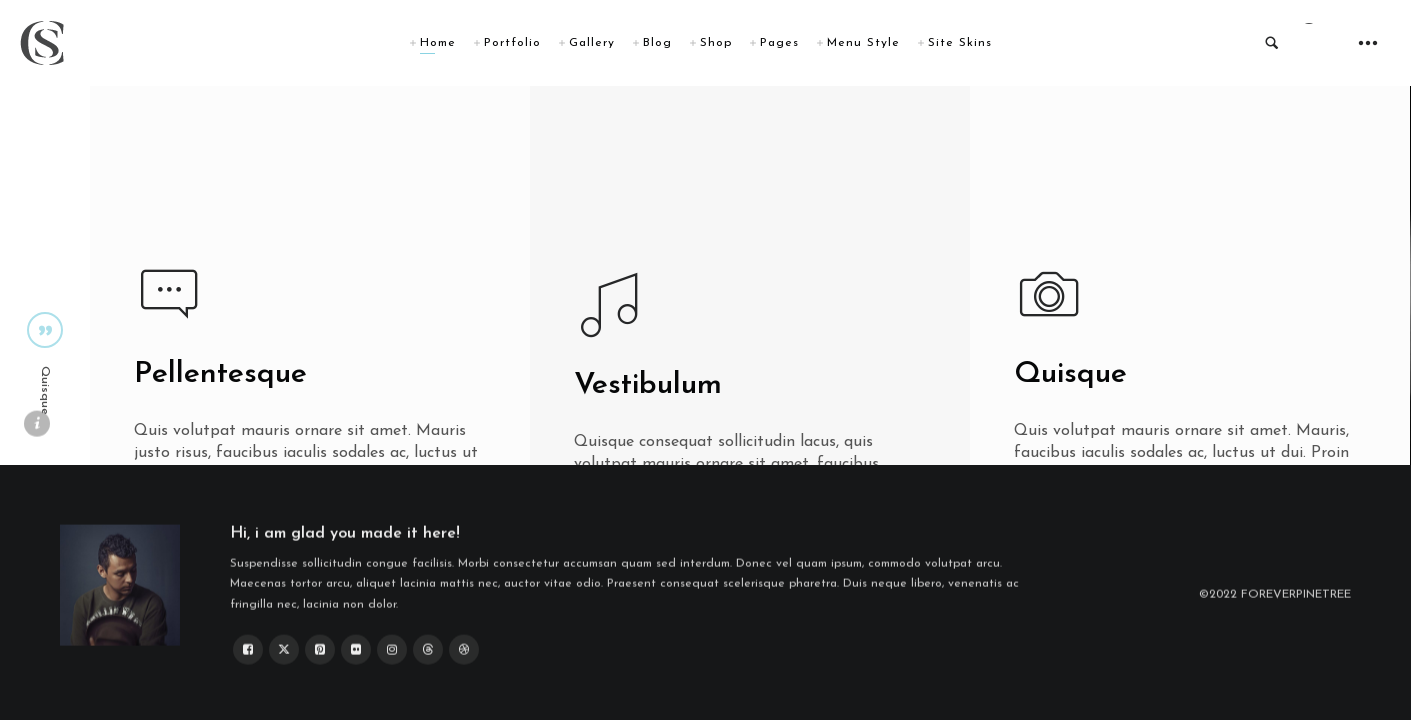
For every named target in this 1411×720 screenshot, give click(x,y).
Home (438, 43)
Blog (657, 43)
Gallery (592, 43)
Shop (716, 43)
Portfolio (512, 43)
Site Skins (960, 43)
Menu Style (863, 43)
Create (628, 516)
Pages (779, 43)
